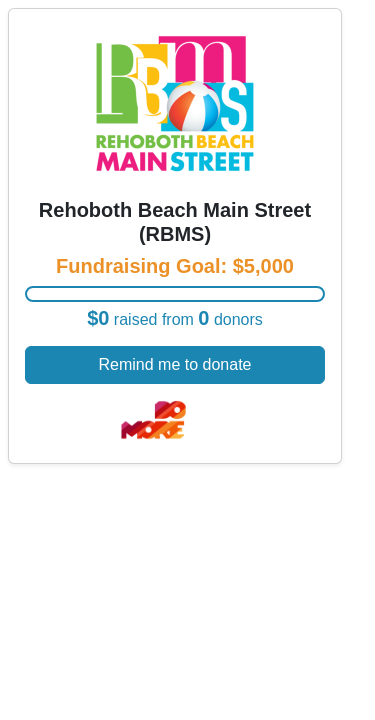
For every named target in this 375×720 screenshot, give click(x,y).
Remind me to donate (175, 364)
